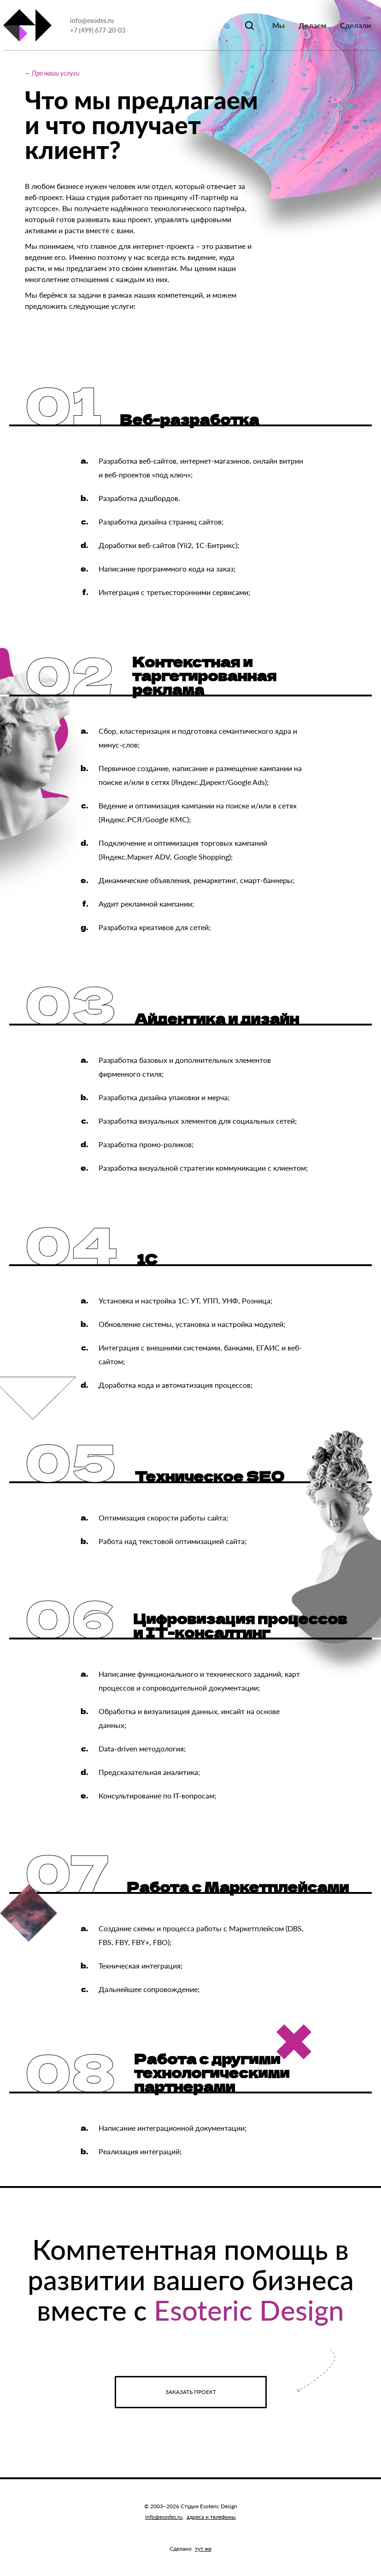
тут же (203, 2548)
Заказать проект (190, 2391)
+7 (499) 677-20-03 (97, 30)
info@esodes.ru (92, 20)
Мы (278, 25)
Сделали (355, 25)
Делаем (312, 25)
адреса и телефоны (211, 2516)
